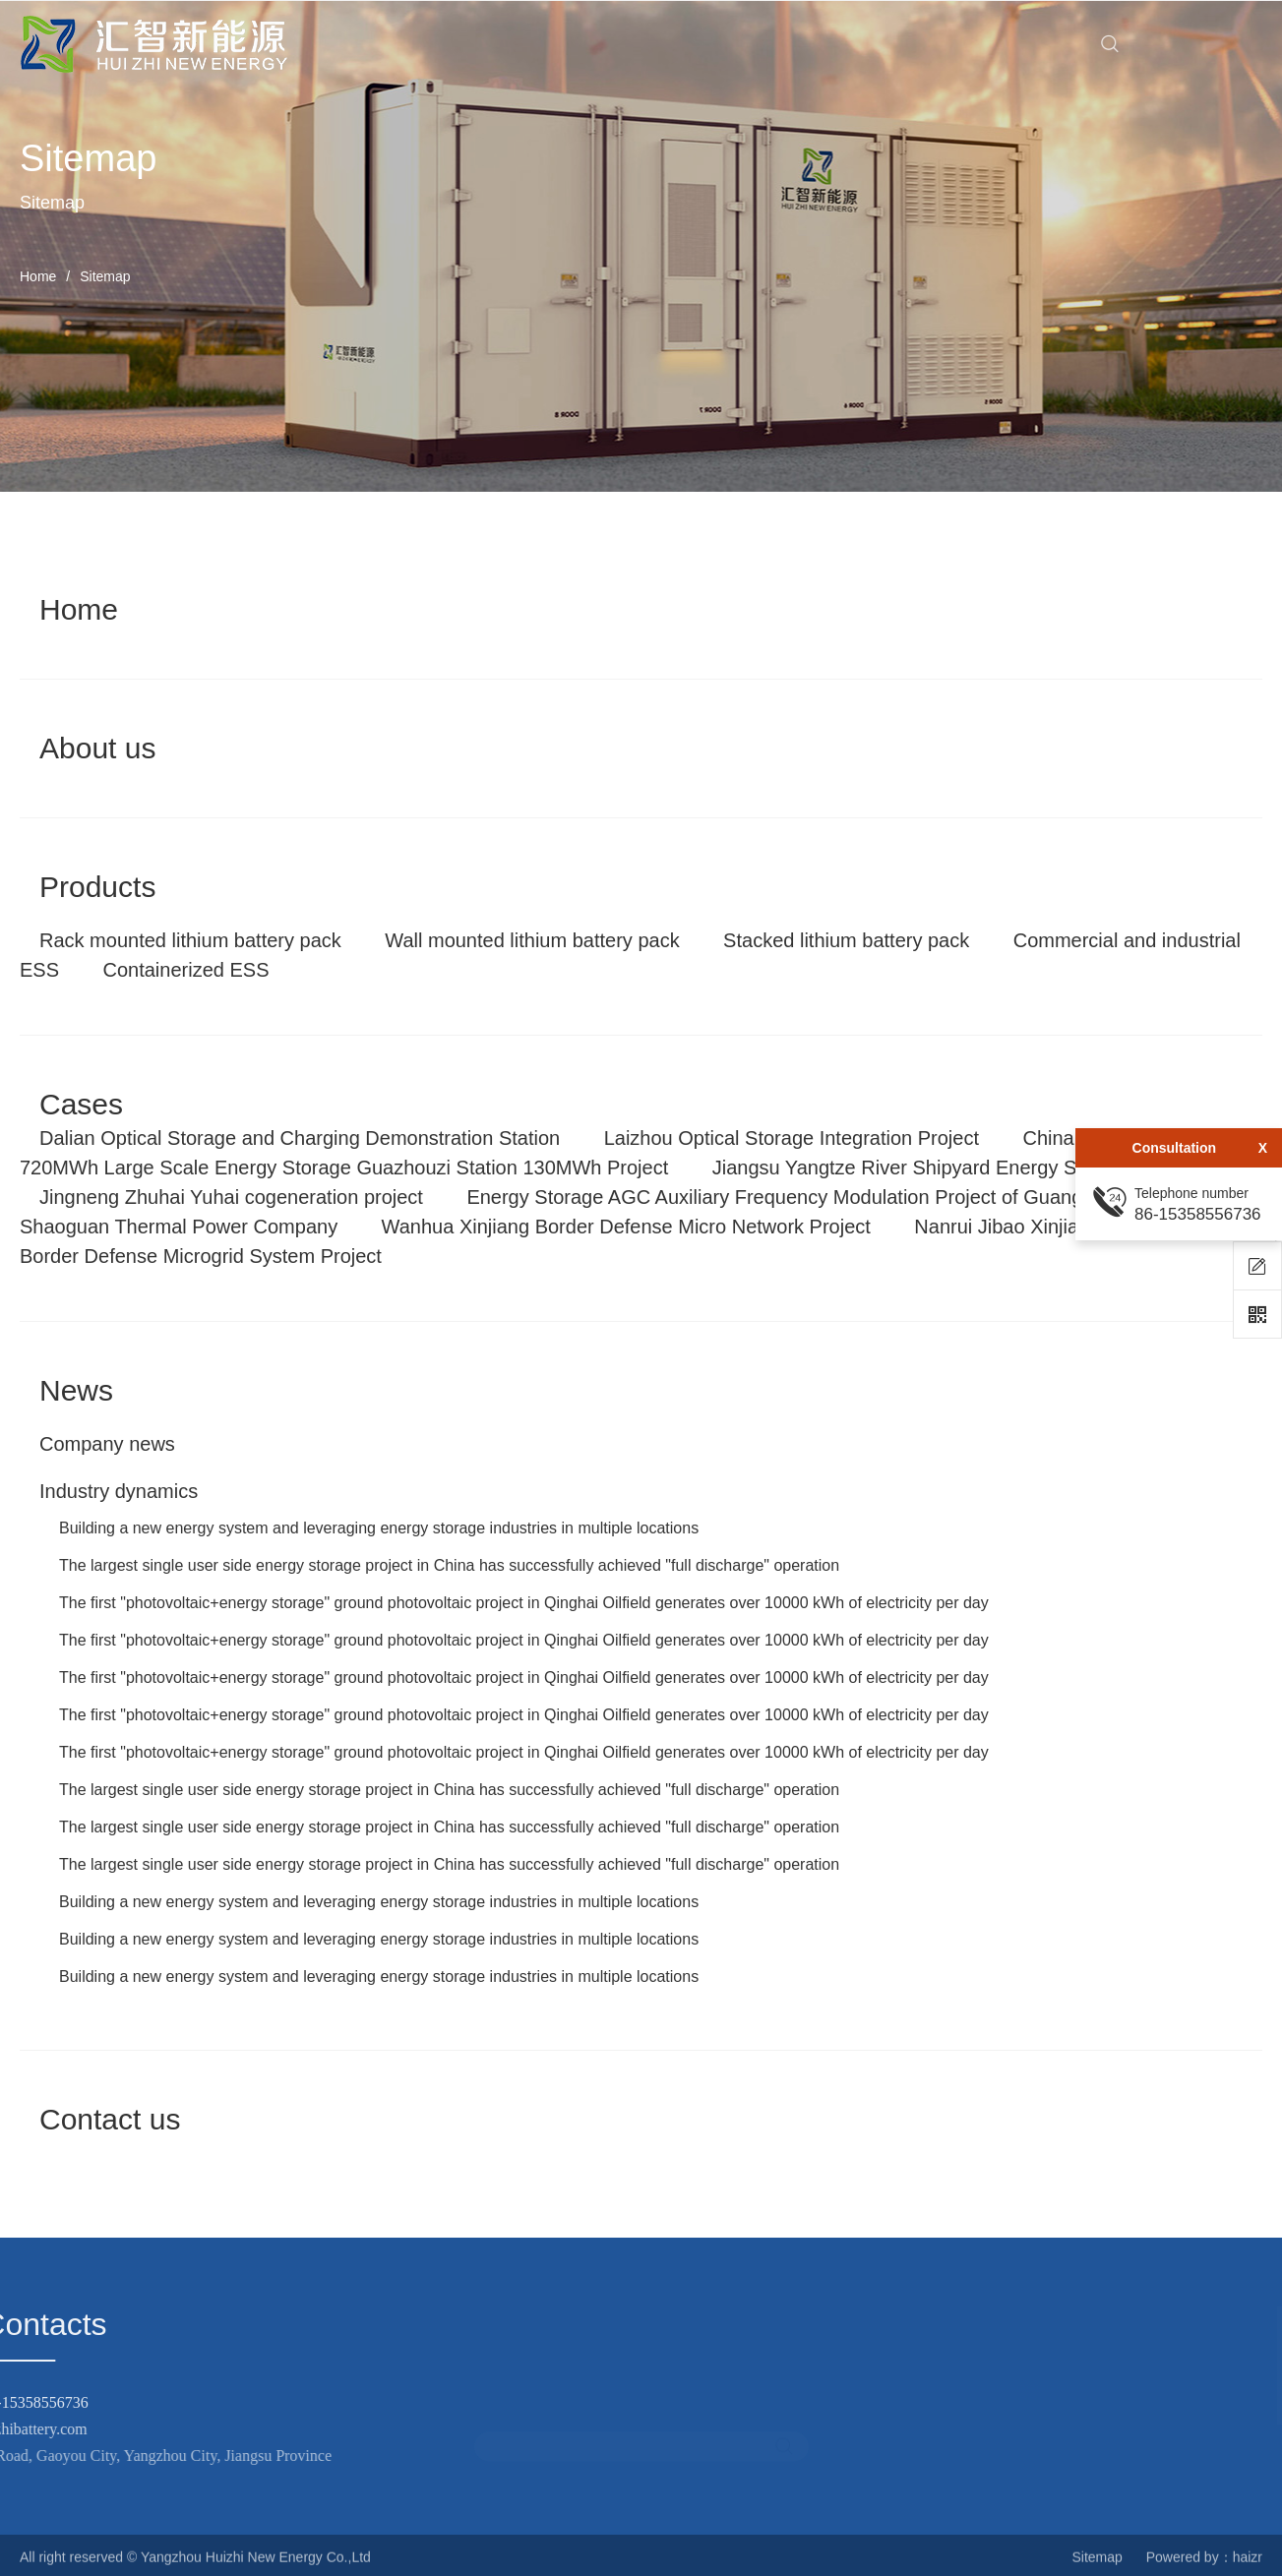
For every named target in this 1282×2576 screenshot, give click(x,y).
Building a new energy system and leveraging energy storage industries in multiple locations (379, 1528)
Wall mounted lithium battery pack (532, 940)
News (76, 1390)
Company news (107, 1444)
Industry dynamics (118, 1491)
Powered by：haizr (1204, 2566)
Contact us (109, 2119)
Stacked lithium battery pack (846, 940)
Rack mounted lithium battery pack (190, 940)
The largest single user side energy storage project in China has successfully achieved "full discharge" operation (449, 1565)
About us (97, 748)
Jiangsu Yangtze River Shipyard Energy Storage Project (955, 1167)
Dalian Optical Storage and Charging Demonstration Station (299, 1138)
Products (97, 886)
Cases (81, 1104)
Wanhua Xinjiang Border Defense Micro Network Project (626, 1226)
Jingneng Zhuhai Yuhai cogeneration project (231, 1197)
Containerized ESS (185, 970)
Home (38, 276)
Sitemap (1096, 2566)
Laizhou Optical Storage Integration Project (791, 1138)
